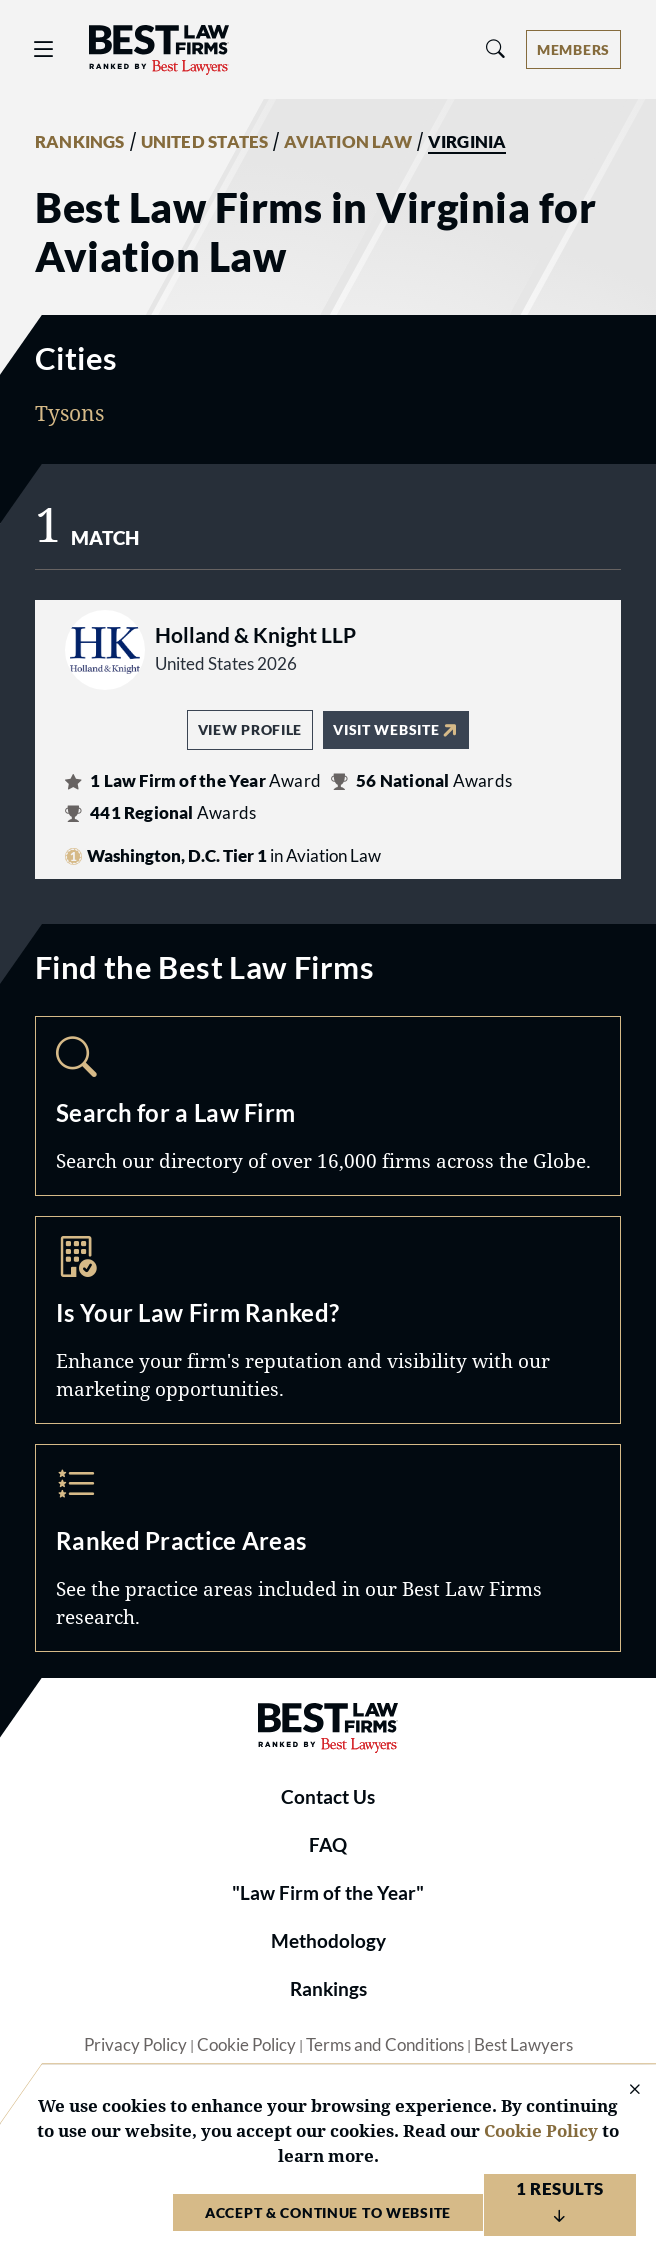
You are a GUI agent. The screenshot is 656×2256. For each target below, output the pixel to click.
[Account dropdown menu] (573, 49)
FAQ (328, 1845)
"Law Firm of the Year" (328, 1893)
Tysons (69, 412)
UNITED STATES (205, 142)
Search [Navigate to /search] (328, 1106)
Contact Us (328, 1797)
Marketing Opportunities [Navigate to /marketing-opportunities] (328, 1320)
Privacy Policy (135, 2045)
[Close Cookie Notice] (622, 2090)
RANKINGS (80, 142)
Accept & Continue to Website (328, 2212)
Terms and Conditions (385, 2045)
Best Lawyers (523, 2045)
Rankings (328, 1989)
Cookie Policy (246, 2045)
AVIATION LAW (347, 142)
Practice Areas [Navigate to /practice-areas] (328, 1548)
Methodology (328, 1941)
